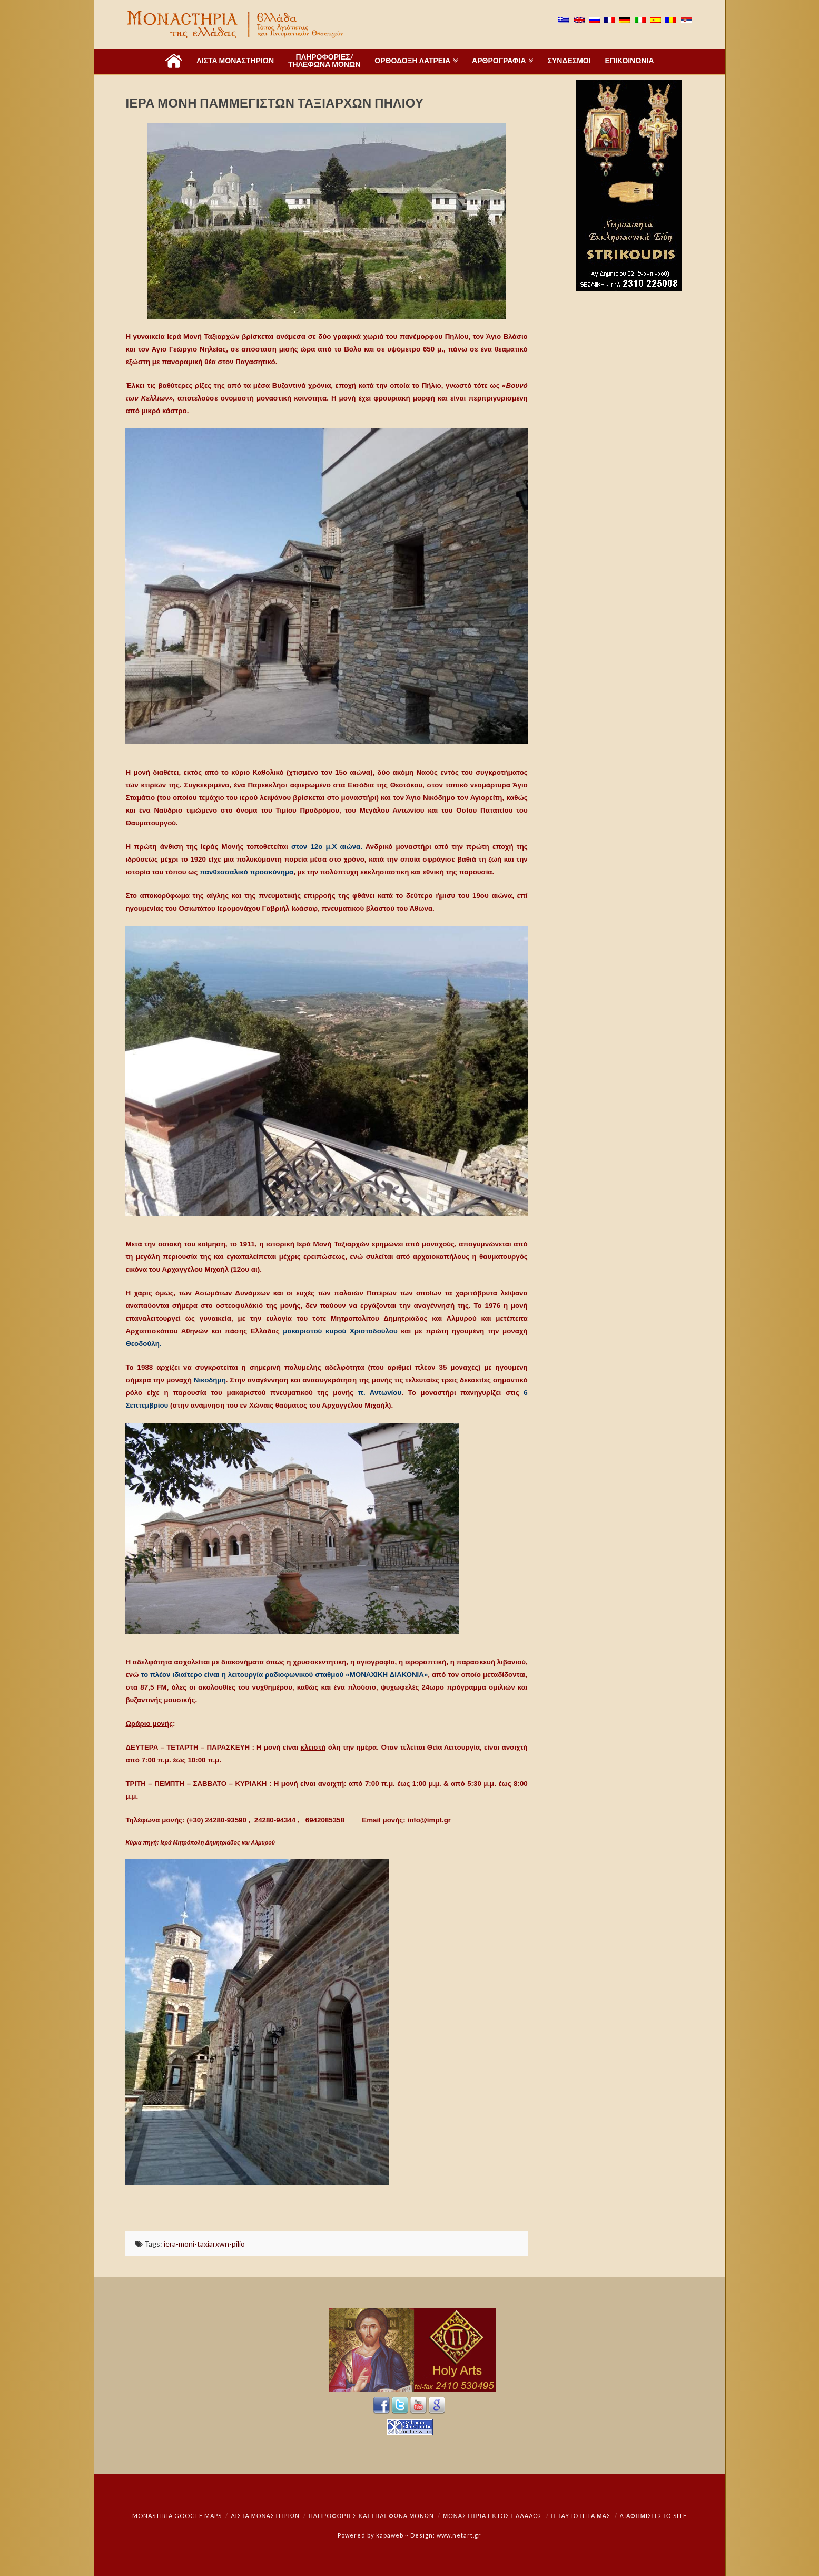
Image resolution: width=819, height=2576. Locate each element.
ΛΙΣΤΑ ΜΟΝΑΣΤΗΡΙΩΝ (265, 2515)
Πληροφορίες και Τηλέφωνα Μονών (371, 2515)
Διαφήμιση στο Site (653, 2515)
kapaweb (389, 2535)
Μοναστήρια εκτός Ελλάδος (492, 2515)
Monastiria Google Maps (177, 2515)
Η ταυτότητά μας (581, 2515)
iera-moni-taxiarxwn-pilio (204, 2243)
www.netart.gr (459, 2535)
